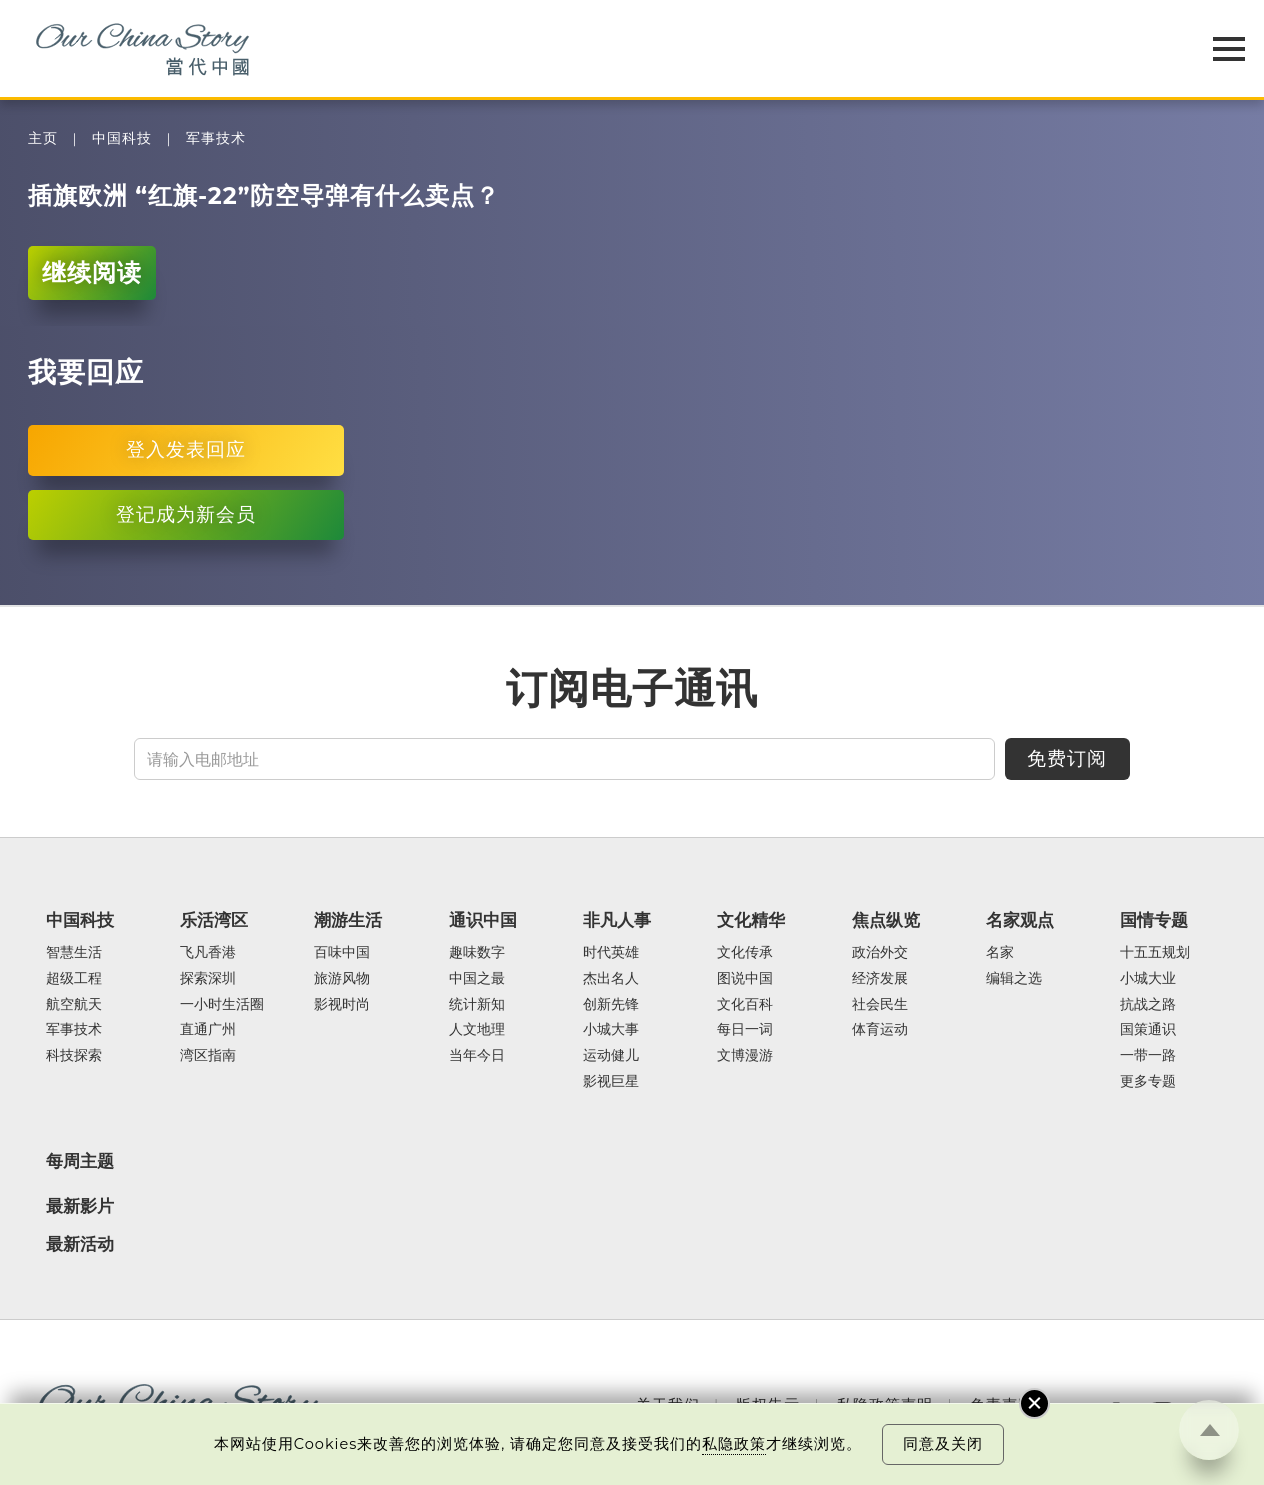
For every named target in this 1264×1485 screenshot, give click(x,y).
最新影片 (80, 1206)
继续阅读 (92, 272)
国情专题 (1154, 920)
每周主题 (80, 1161)
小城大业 (1148, 979)
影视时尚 (342, 1005)
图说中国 (745, 979)
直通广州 (208, 1030)
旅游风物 (342, 979)
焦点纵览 (886, 920)
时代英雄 (611, 953)
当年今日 (477, 1056)
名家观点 (1020, 920)
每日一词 (745, 1030)
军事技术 (216, 138)
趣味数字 (477, 953)
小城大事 (611, 1030)
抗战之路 (1148, 1005)
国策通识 (1148, 1030)
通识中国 (483, 920)
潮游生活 (348, 920)
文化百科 (745, 1005)
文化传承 (745, 953)
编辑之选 (1014, 979)
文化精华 (751, 920)
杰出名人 (611, 979)
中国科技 (122, 138)
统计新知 (477, 1005)
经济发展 (880, 979)
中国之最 (477, 979)
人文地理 (477, 1030)
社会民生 (880, 1005)
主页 (43, 138)
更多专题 (1148, 1082)
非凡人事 (617, 920)
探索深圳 (208, 979)
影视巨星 (611, 1082)
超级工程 (74, 979)
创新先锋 (611, 1005)
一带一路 (1148, 1056)
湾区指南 (208, 1056)
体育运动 (880, 1030)
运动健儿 (611, 1056)
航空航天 (74, 1005)
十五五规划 (1155, 953)
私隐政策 (734, 1444)
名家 (1000, 953)
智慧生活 (74, 953)
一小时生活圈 (222, 1005)
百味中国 (342, 953)
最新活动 (80, 1244)
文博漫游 (745, 1056)
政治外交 (880, 953)
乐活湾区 (214, 920)
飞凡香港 (208, 953)
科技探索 (74, 1056)
